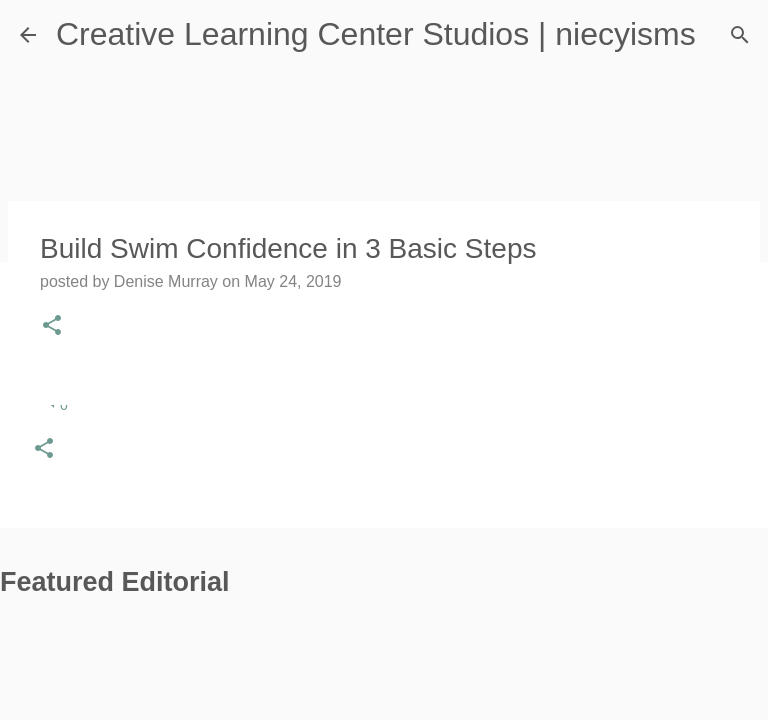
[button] (44, 450)
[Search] (740, 35)
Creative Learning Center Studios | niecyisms (376, 34)
